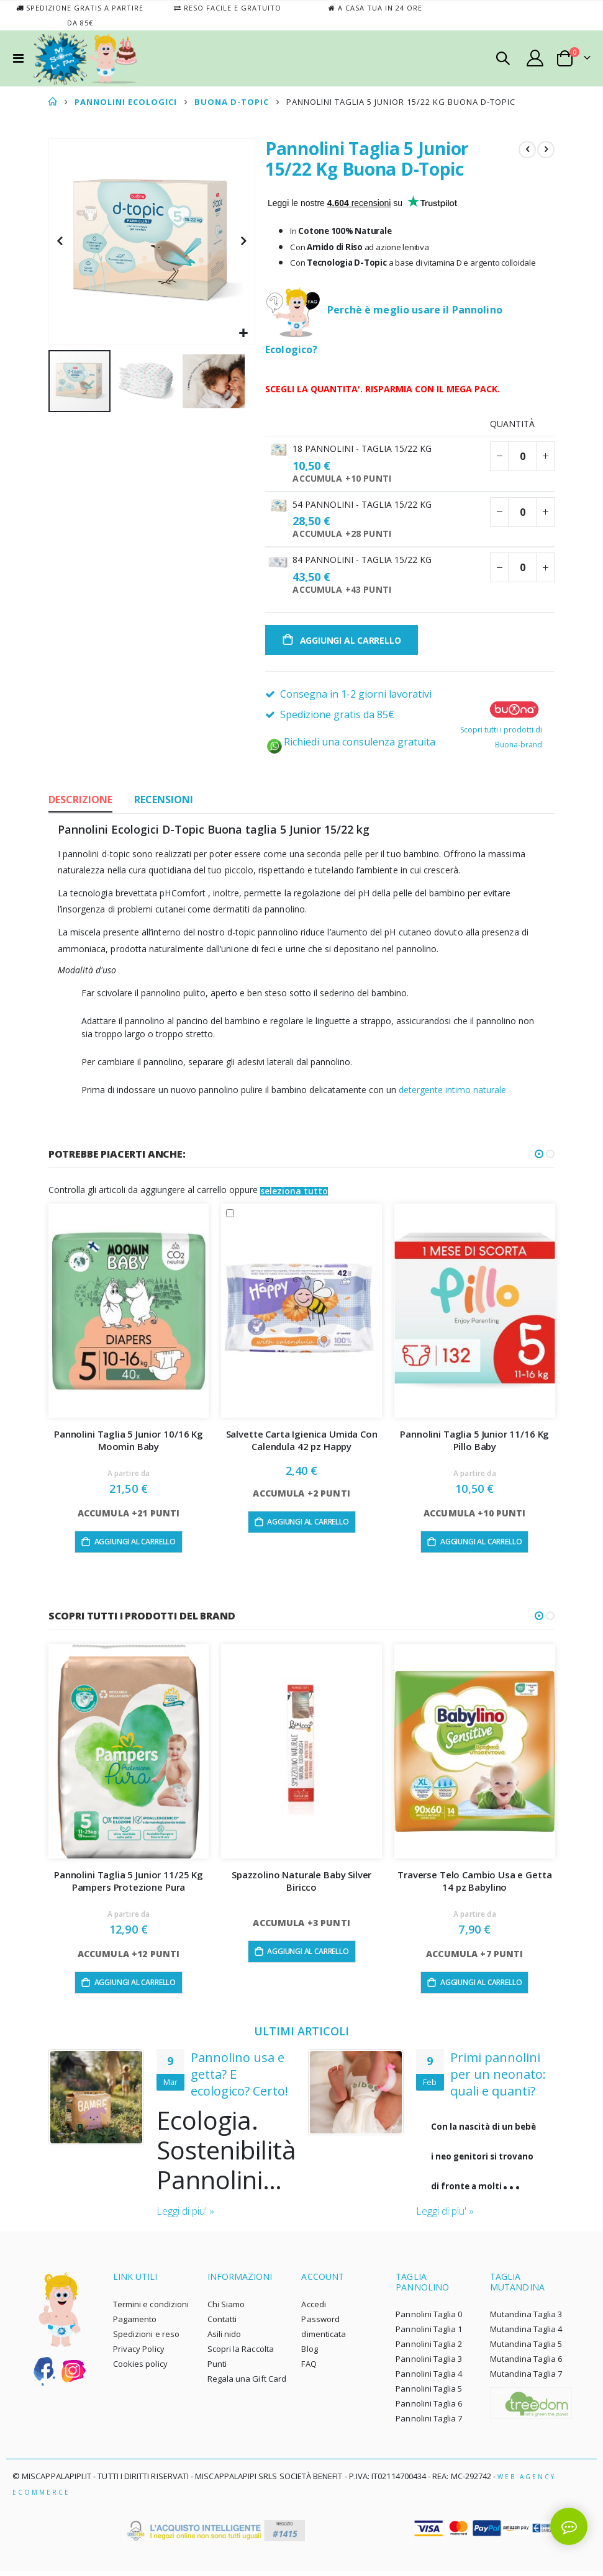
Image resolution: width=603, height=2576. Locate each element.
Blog (309, 2353)
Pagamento (135, 2324)
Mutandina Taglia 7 (526, 2378)
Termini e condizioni (151, 2309)
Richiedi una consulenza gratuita (350, 745)
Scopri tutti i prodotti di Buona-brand (501, 730)
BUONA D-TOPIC (231, 101)
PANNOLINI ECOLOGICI (126, 101)
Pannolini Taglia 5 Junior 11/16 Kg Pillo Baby (474, 1443)
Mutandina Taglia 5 (526, 2348)
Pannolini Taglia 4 (429, 2378)
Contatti (222, 2324)
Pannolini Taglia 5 (429, 2393)
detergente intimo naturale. (453, 1093)
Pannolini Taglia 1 (429, 2334)
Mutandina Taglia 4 (526, 2334)
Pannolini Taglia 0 (429, 2319)
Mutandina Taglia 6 (526, 2363)
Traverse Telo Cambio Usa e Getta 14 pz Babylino (474, 1884)
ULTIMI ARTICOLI (301, 2034)
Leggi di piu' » (185, 2216)
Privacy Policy (139, 2353)
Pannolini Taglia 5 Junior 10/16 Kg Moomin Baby (128, 1443)
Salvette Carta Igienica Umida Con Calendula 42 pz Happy (302, 1443)
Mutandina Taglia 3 (526, 2319)
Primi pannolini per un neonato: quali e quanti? (498, 2078)
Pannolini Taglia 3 (429, 2363)
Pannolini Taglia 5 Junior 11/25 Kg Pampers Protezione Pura (128, 1884)
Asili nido (224, 2338)
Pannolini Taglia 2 (429, 2348)
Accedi (313, 2309)
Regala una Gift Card (246, 2383)
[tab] (80, 804)
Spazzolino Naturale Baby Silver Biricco (301, 1884)
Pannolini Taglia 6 (429, 2408)
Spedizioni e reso (146, 2338)
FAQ (308, 2368)
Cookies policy (140, 2368)
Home (52, 101)
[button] (244, 334)
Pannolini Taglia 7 (429, 2423)
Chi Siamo (226, 2309)
